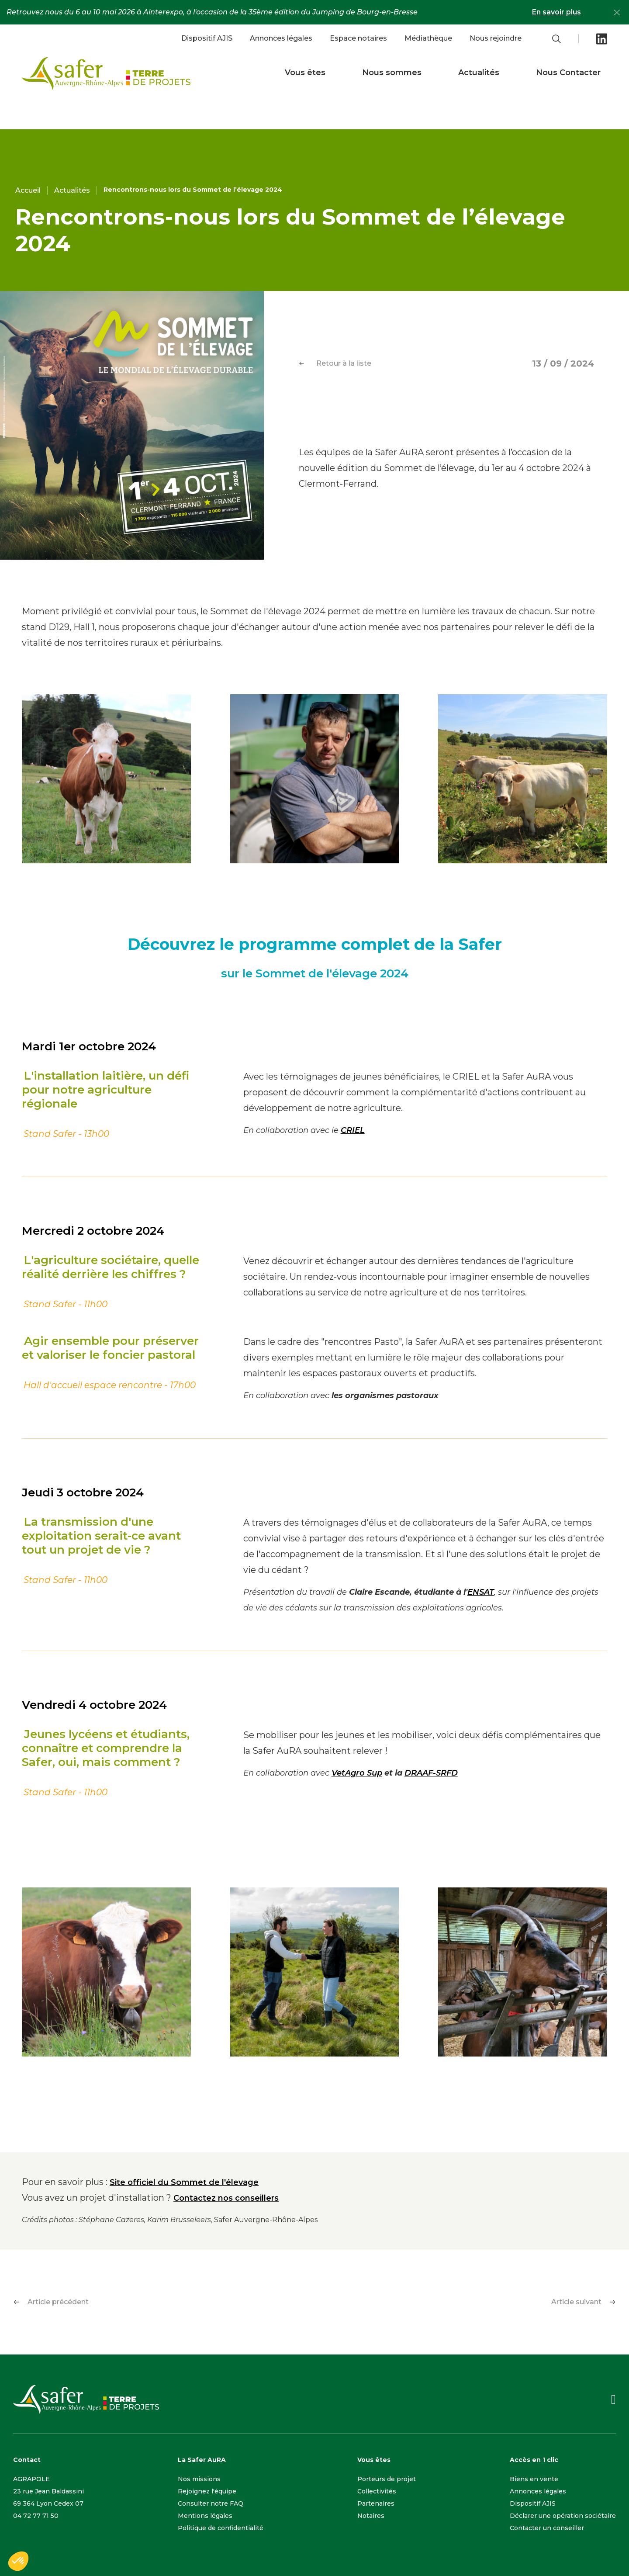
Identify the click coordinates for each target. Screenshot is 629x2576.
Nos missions (199, 2479)
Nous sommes (392, 72)
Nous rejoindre (496, 38)
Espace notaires (358, 38)
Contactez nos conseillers (226, 2198)
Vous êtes (305, 72)
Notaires (370, 2516)
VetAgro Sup (357, 1773)
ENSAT (480, 1592)
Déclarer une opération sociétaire (563, 2516)
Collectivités (376, 2491)
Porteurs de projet (386, 2479)
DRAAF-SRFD (431, 1773)
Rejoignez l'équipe (207, 2491)
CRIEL (353, 1130)
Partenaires (375, 2503)
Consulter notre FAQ (210, 2503)
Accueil (28, 190)
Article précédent (51, 2302)
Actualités (478, 72)
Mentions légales (205, 2516)
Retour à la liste (335, 363)
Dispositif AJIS (206, 38)
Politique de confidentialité (220, 2528)
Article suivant (583, 2302)
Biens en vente (534, 2479)
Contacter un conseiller (547, 2528)
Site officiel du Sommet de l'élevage (184, 2182)
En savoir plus (556, 12)
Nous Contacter (568, 72)
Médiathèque (428, 38)
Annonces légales (281, 38)
